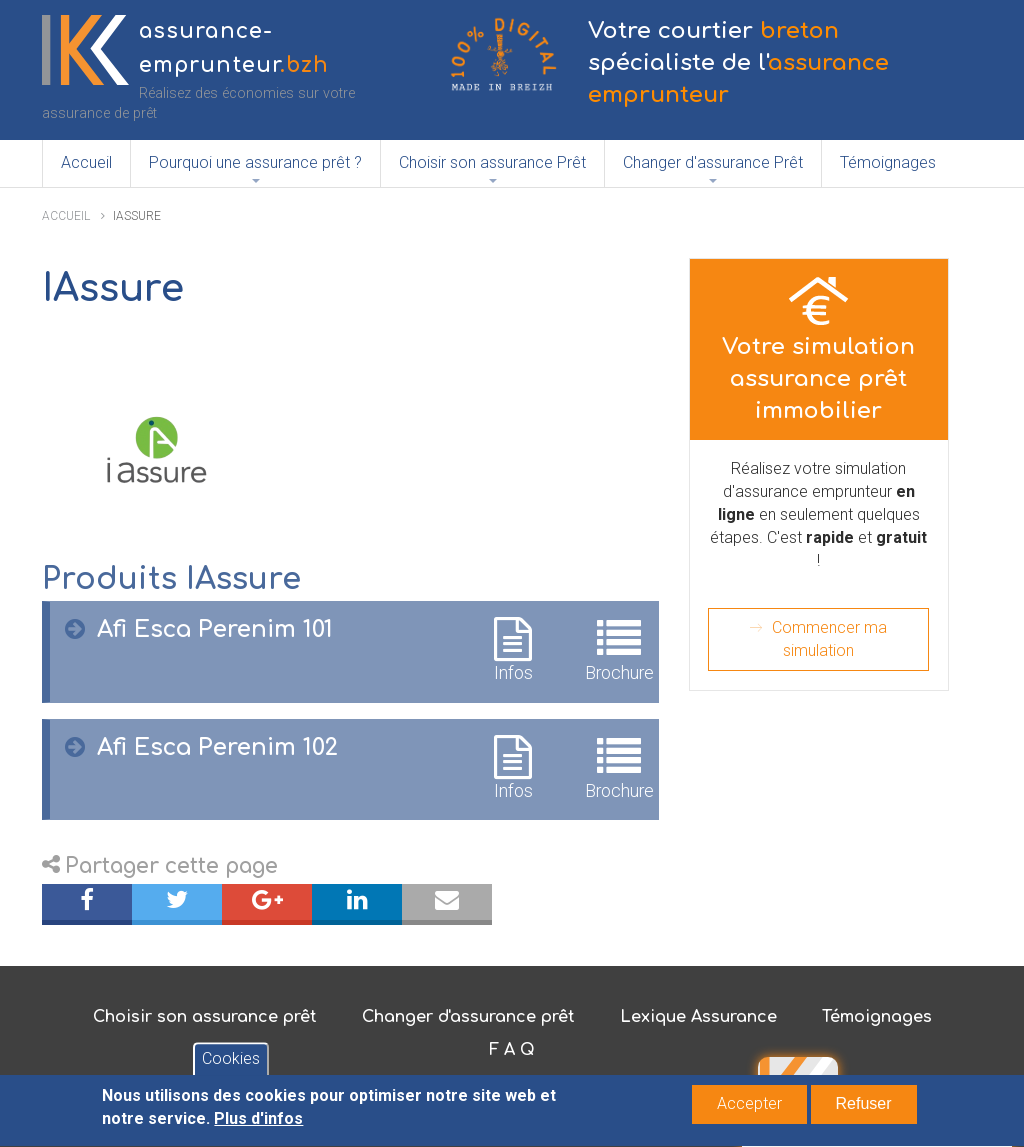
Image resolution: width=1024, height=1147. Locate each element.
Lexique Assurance (698, 1017)
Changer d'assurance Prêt (713, 162)
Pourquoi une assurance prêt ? (255, 162)
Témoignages (888, 162)
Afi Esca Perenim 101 (215, 629)
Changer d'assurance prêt (468, 1017)
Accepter (749, 1107)
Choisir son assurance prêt (205, 1017)
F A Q (512, 1050)
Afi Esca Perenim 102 (217, 747)
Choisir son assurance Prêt (492, 162)
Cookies (231, 1063)
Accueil (86, 162)
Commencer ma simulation (829, 639)
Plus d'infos (258, 1122)
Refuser (864, 1107)
